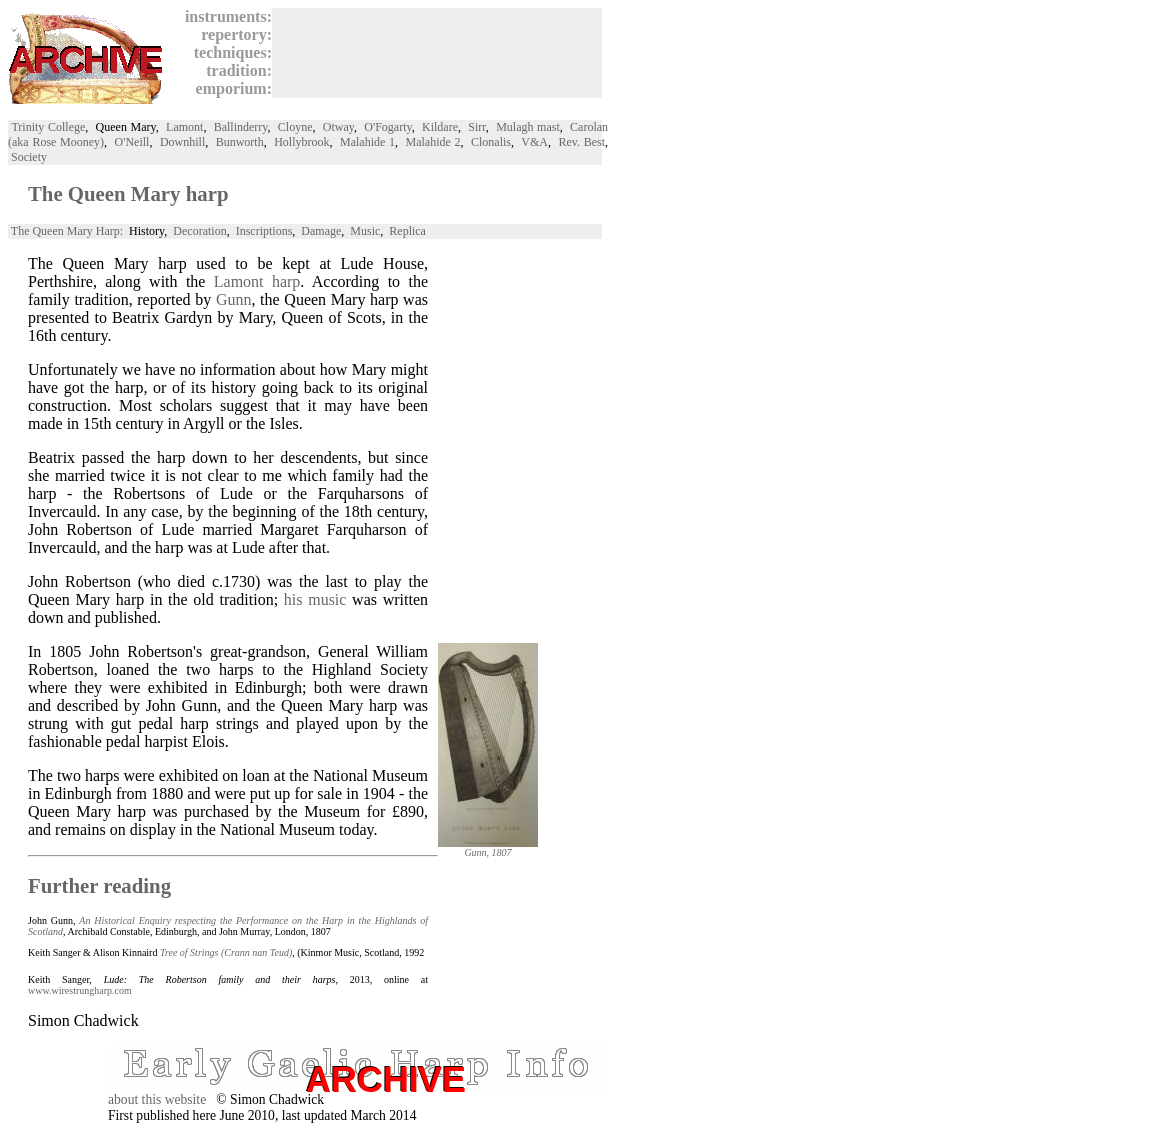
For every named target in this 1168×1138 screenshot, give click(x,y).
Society (29, 157)
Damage (321, 231)
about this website (157, 1099)
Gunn (234, 299)
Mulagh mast (528, 127)
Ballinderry (241, 127)
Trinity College (48, 127)
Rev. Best (581, 142)
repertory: (232, 34)
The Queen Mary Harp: (67, 231)
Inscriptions (264, 231)
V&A (534, 142)
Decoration (199, 231)
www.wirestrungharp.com (80, 990)
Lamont (184, 127)
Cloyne (295, 127)
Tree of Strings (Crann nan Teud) (226, 952)
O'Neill (132, 142)
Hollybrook (301, 142)
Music (365, 231)
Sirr (477, 127)
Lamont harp (257, 281)
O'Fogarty (387, 127)
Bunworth (240, 142)
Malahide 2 (433, 142)
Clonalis (491, 142)
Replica (407, 231)
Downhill (182, 142)
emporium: (230, 88)
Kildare (440, 127)
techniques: (229, 52)
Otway (338, 127)
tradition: (235, 70)
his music (315, 599)
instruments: (224, 16)
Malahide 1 (367, 142)
